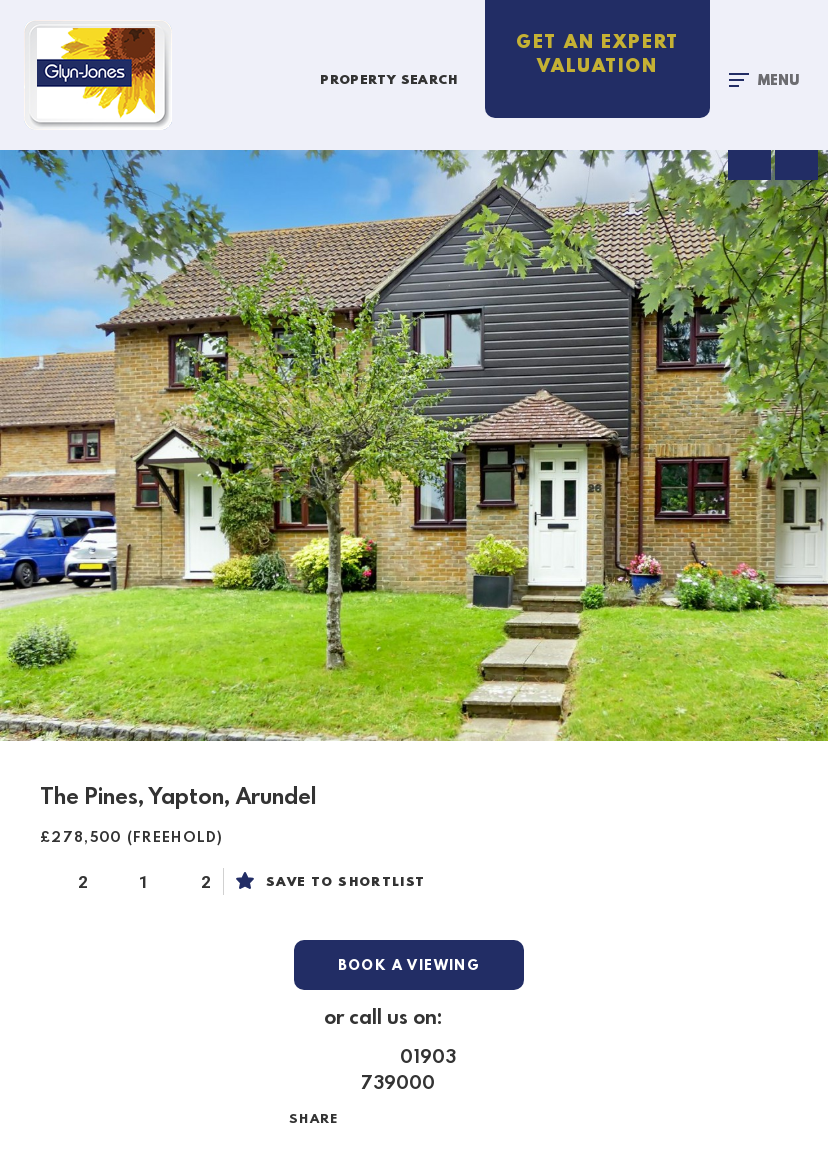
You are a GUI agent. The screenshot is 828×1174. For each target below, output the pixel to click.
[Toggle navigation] (764, 79)
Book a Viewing (409, 966)
